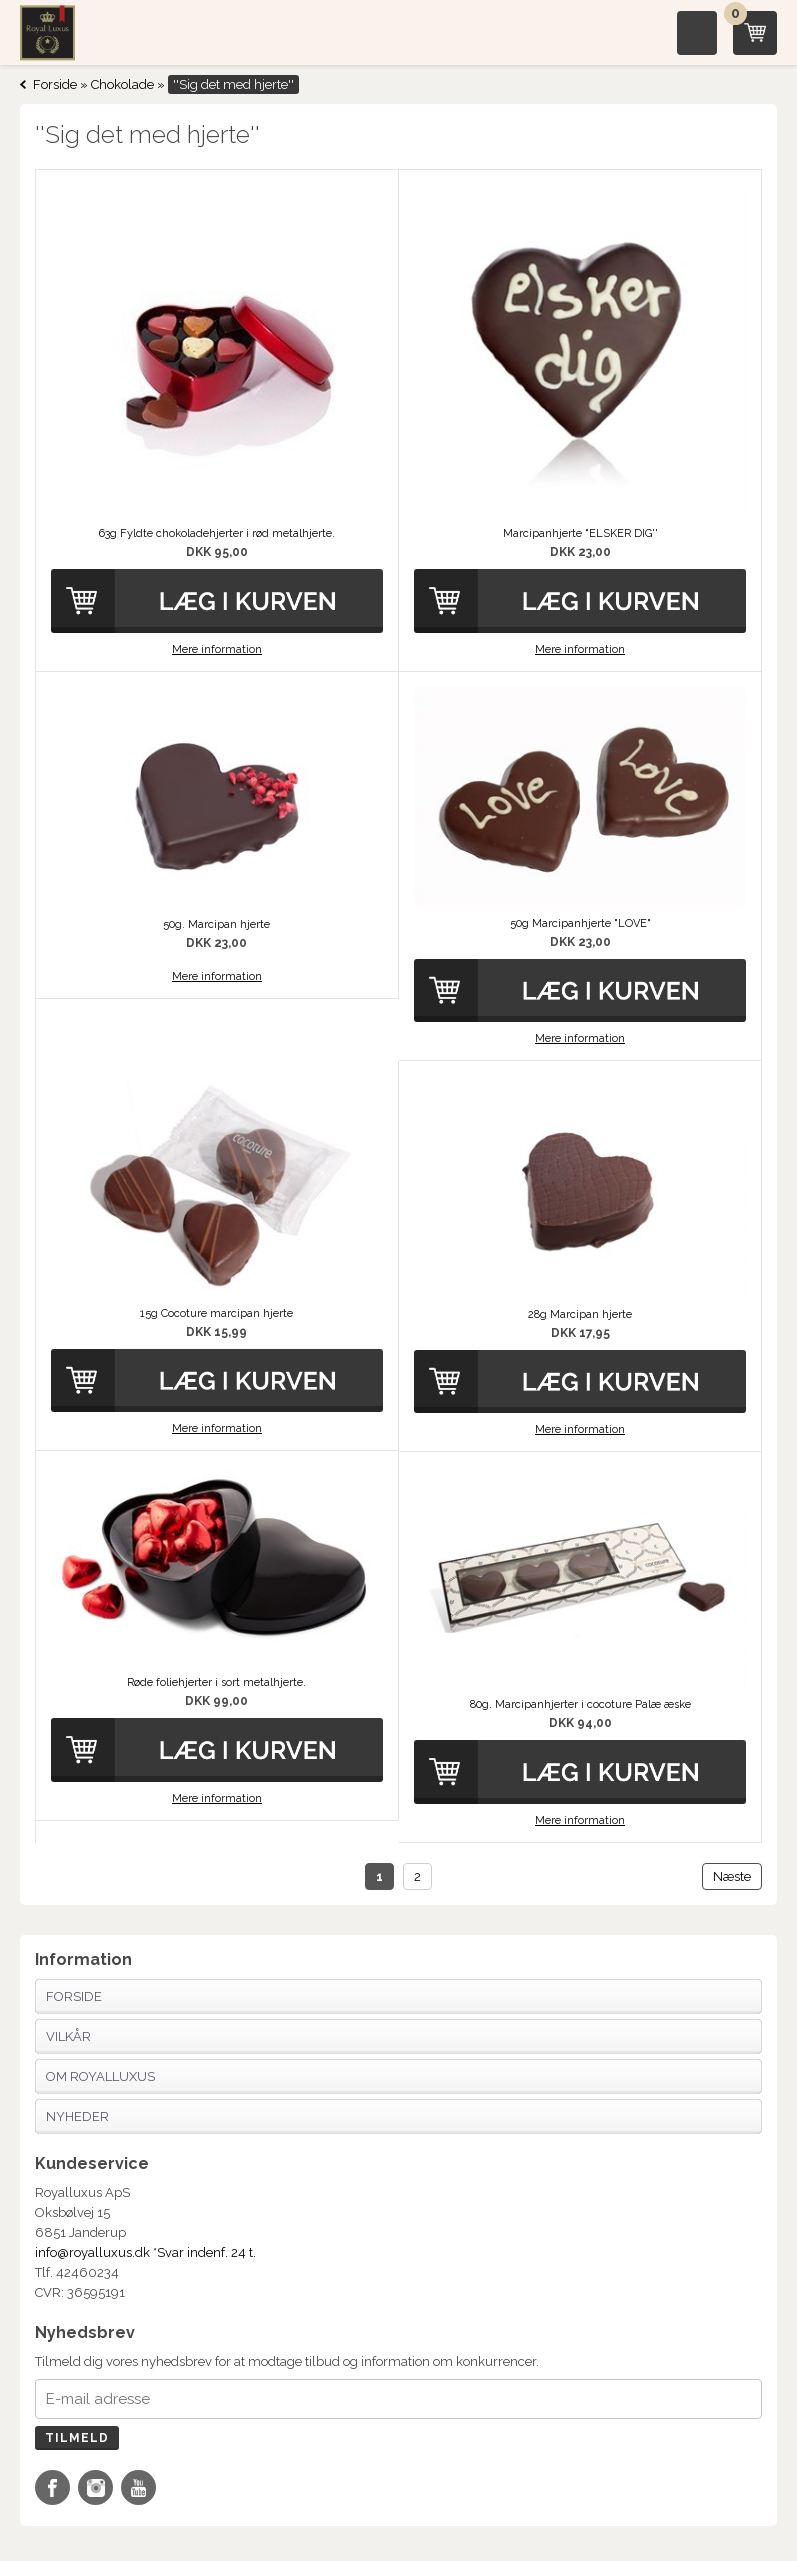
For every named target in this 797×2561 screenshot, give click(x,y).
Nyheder (77, 2116)
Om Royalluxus (100, 2076)
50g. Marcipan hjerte (216, 924)
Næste (732, 1876)
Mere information (217, 649)
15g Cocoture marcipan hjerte (216, 1313)
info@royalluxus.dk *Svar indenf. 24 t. (145, 2252)
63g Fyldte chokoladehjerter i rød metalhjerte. (217, 533)
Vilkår (68, 2036)
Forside (55, 84)
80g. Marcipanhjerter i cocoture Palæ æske (580, 1704)
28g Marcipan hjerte (580, 1314)
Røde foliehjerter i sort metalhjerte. (216, 1682)
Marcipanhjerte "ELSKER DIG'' (580, 533)
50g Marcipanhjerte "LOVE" (580, 923)
